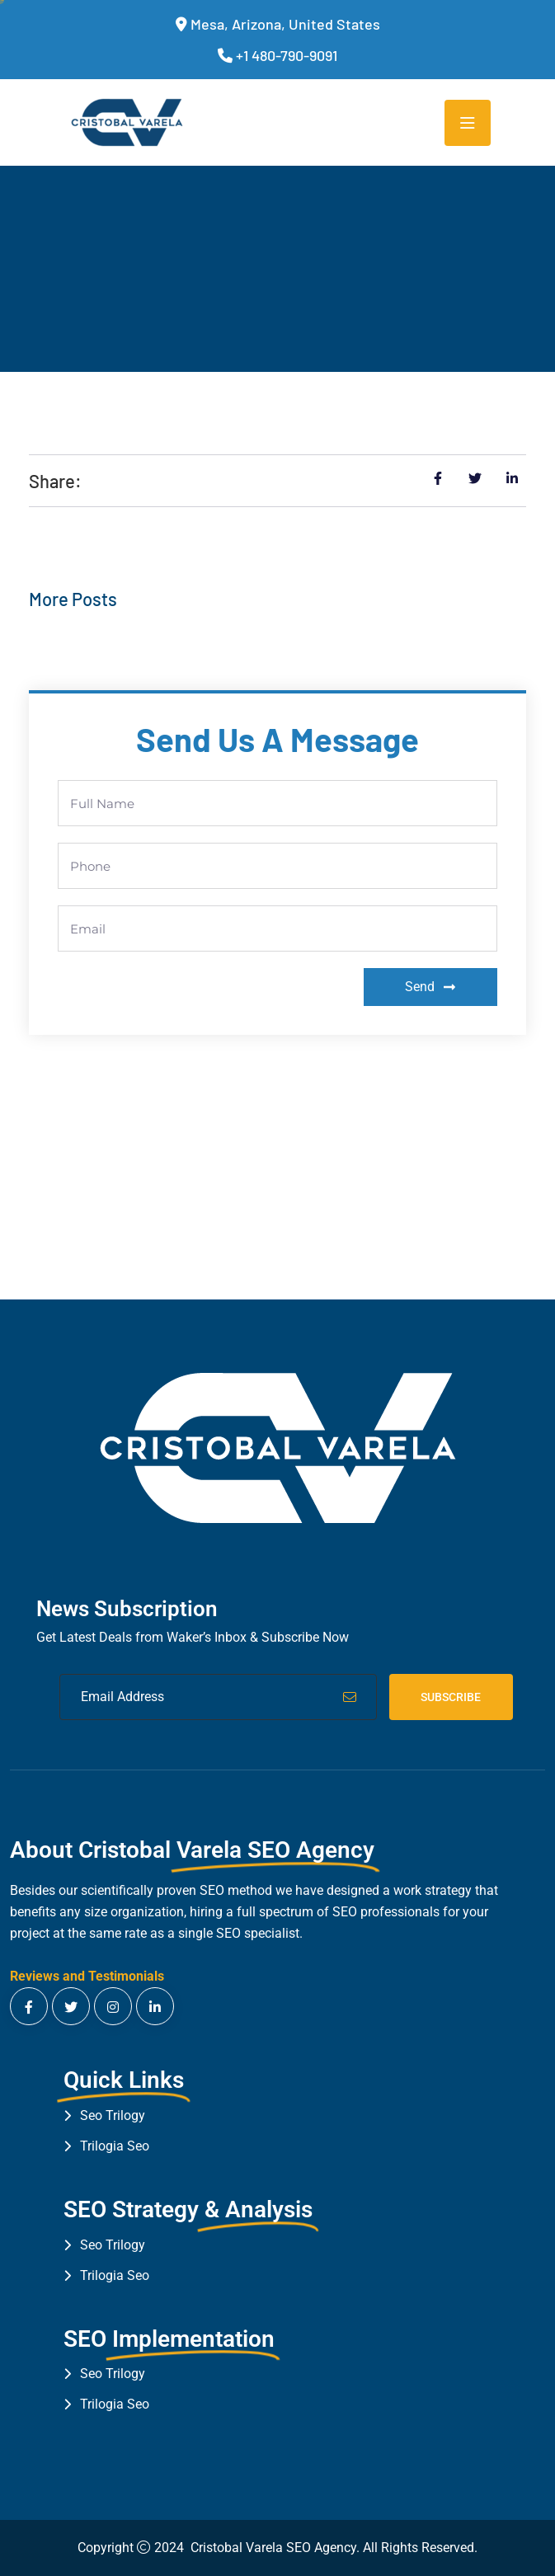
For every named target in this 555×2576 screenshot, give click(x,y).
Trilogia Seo (114, 2146)
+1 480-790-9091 (286, 55)
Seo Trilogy (112, 2115)
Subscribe (451, 1697)
